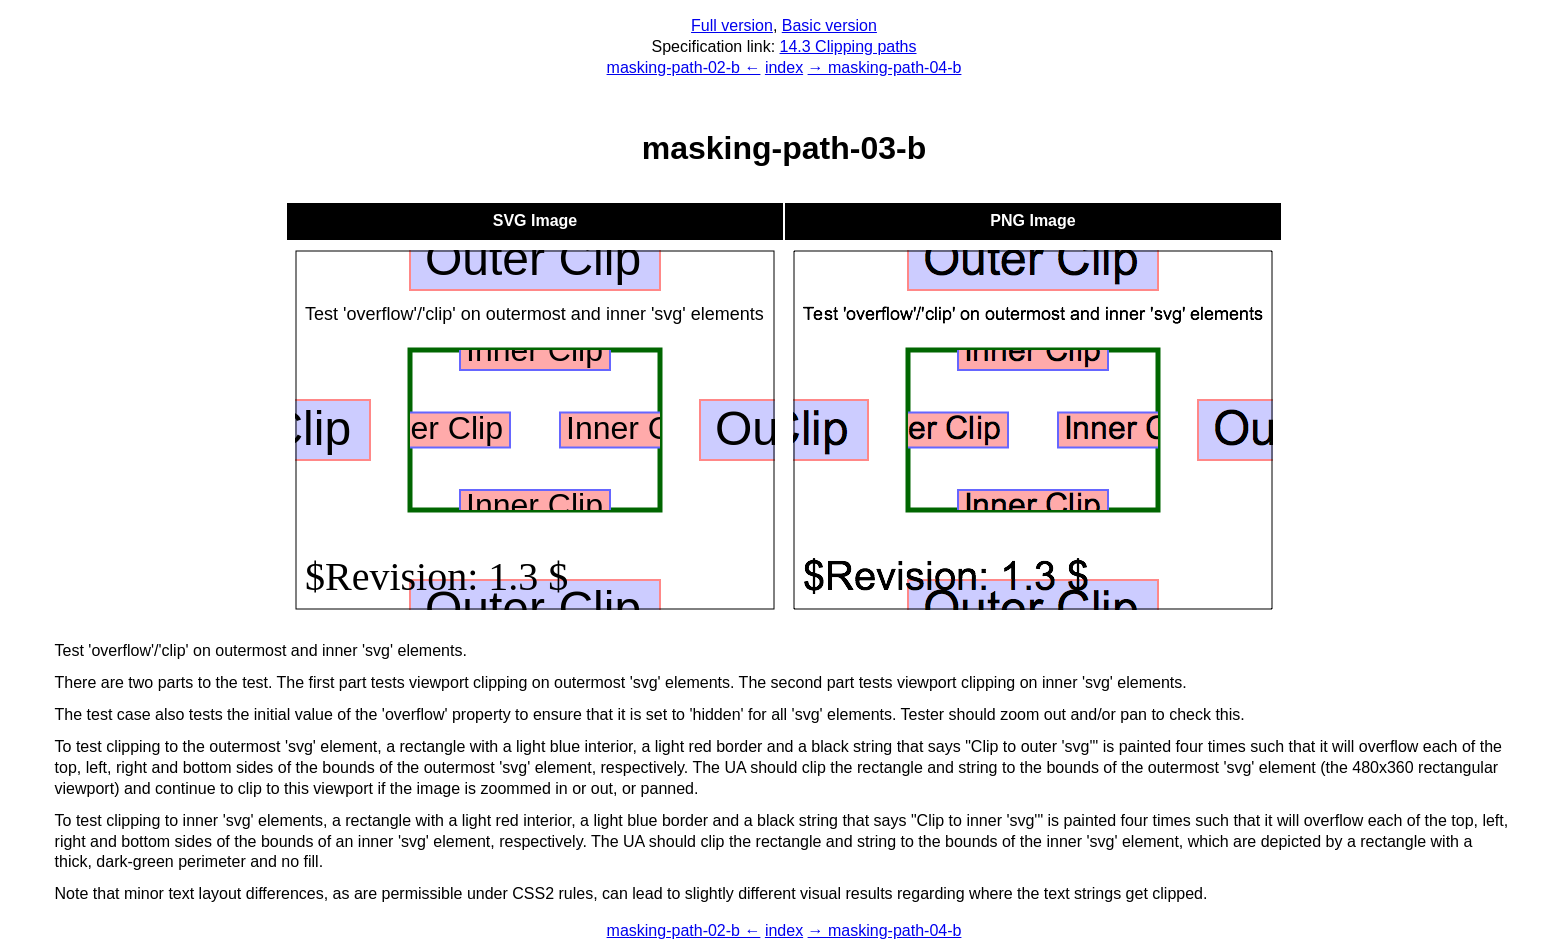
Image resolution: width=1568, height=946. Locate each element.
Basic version (829, 25)
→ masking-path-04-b (885, 67)
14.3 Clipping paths (848, 46)
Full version (732, 25)
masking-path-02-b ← (684, 67)
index (784, 67)
